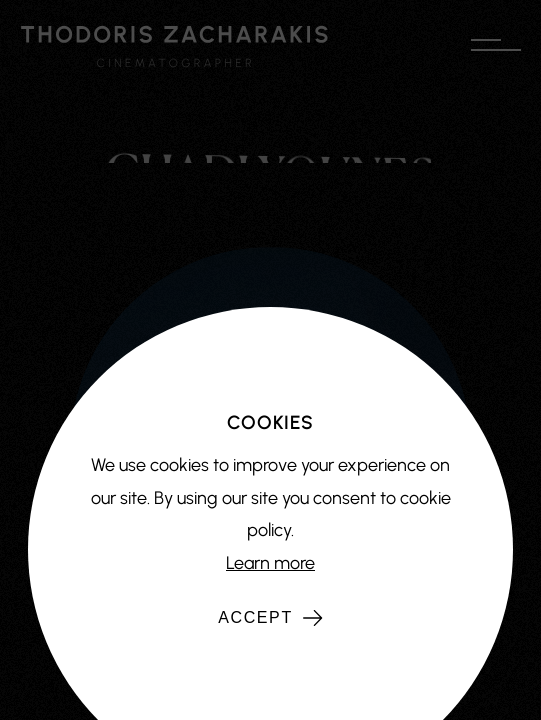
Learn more (270, 563)
